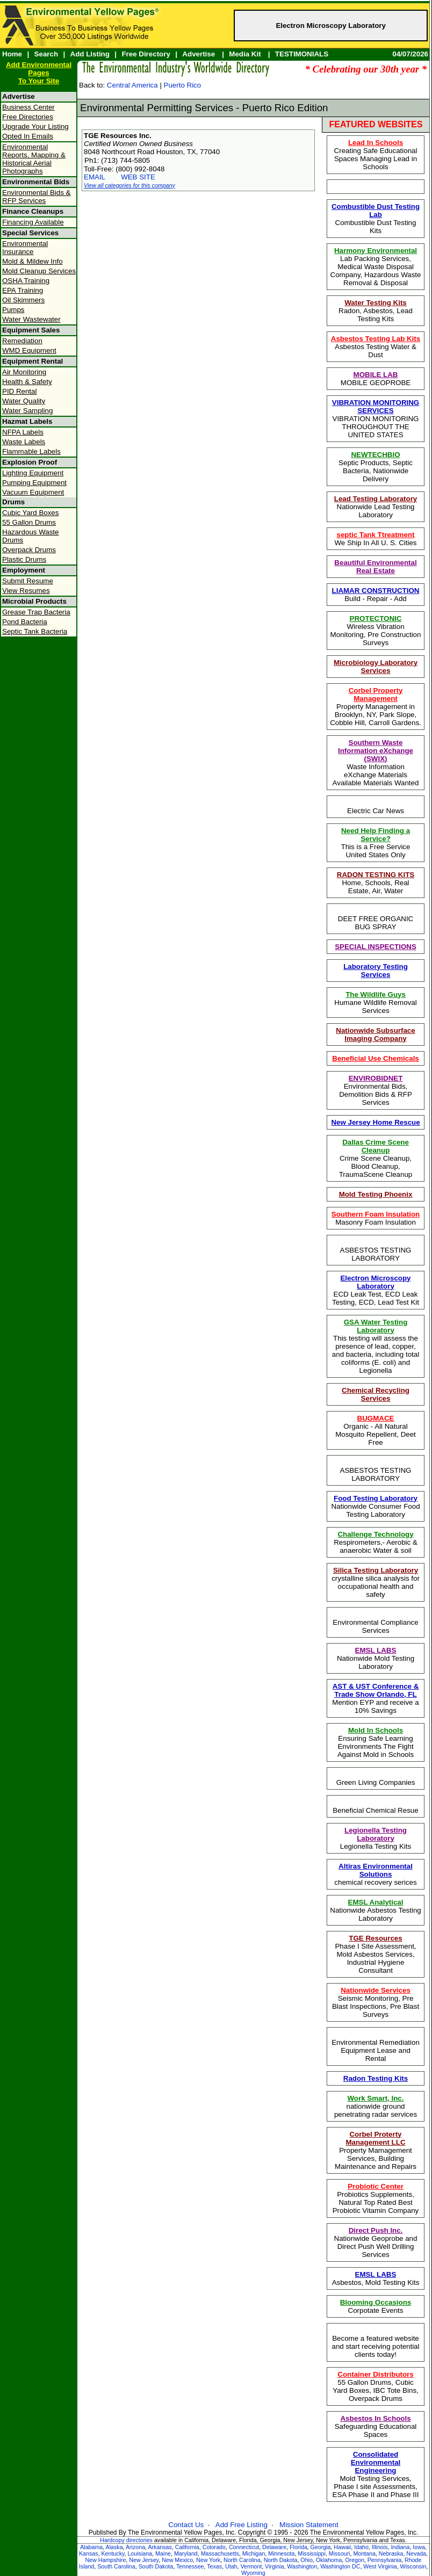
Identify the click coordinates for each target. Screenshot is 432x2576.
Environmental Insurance (25, 248)
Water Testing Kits (375, 303)
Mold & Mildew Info (32, 261)
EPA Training (22, 290)
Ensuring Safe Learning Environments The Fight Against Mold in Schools (375, 1742)
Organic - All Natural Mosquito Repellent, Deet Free (375, 1430)
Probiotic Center (376, 2186)
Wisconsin (413, 2566)
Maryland (186, 2553)
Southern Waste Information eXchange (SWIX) (375, 751)
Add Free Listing (241, 2525)
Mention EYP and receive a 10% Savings (375, 1698)
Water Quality (23, 401)
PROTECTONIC (376, 618)
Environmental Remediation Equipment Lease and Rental (376, 2050)
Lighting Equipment (32, 473)
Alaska (114, 2547)
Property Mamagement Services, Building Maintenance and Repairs (375, 2150)
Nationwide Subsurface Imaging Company (375, 1034)
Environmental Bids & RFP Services (36, 197)
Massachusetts (220, 2553)
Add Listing (90, 54)
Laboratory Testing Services (375, 971)
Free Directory (145, 54)
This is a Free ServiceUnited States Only (376, 843)
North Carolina (242, 2560)
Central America (132, 85)
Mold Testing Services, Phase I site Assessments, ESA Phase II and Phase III (376, 2474)
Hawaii (342, 2547)
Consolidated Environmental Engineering (376, 2462)
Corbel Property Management (376, 694)
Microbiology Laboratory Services (375, 667)
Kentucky (112, 2553)
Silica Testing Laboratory (375, 1570)
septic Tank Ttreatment (376, 535)
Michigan (253, 2553)
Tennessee (190, 2566)
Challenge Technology (375, 1534)
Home (12, 54)
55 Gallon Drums (29, 522)
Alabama (91, 2547)
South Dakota (156, 2566)
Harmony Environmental (375, 251)
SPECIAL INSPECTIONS (375, 947)
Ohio (306, 2560)
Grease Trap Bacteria (36, 612)
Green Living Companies (375, 1782)
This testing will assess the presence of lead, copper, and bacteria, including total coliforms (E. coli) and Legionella (375, 1346)
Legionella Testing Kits (375, 1838)
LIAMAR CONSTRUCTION (376, 591)
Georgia (321, 2547)
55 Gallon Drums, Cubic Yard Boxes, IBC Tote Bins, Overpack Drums (376, 2386)
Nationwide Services (376, 1990)
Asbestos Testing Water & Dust (375, 347)
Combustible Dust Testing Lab (376, 210)
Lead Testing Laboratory (375, 499)
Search (46, 54)
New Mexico (177, 2560)
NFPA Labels (23, 432)
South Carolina (116, 2566)
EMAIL (94, 177)
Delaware (274, 2547)
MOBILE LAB (376, 375)
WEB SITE (138, 177)
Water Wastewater (31, 319)
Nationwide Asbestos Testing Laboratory (375, 1910)
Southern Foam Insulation (376, 1214)
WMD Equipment (29, 350)
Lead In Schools (375, 143)
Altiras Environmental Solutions (376, 1870)
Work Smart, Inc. (376, 2098)
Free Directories (27, 117)
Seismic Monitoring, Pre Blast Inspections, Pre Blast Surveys (375, 2002)
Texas (214, 2566)
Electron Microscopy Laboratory (330, 25)
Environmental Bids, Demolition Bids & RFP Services (375, 1090)
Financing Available (33, 222)
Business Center (28, 107)
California (187, 2547)
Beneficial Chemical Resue (375, 1810)
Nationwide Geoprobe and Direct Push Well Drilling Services (375, 2242)
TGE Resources (375, 1938)
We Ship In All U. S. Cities (375, 539)
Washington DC (340, 2566)
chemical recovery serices (375, 1874)
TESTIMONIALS (301, 54)
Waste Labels (23, 442)
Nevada (416, 2553)
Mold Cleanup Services (39, 271)
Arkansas (159, 2547)
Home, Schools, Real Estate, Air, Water (375, 883)
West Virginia (380, 2566)
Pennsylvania (384, 2560)
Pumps (13, 310)
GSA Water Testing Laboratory (376, 1326)
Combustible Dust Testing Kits (376, 218)
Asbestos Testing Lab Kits (375, 339)
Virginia (274, 2566)
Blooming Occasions (376, 2302)
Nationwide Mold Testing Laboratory (375, 1658)
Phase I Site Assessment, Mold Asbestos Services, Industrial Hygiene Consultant (375, 1954)
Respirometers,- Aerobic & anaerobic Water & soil (375, 1542)
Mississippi (312, 2553)
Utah (231, 2566)
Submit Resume (27, 581)
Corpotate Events (376, 2306)
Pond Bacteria (24, 622)
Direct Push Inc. (376, 2230)
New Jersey (144, 2560)
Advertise (198, 54)
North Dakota (281, 2560)
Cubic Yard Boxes (30, 513)
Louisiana (139, 2553)
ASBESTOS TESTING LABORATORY (376, 1254)
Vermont (251, 2566)
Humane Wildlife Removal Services (375, 1002)
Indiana (400, 2547)
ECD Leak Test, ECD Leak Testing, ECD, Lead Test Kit (375, 1290)
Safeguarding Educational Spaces (376, 2426)
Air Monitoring (24, 372)
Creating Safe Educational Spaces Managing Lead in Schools (375, 155)
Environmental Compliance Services (375, 1626)
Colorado (214, 2547)
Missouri (339, 2553)
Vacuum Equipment (33, 492)
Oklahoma (329, 2560)
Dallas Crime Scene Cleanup (375, 1146)
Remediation (22, 341)
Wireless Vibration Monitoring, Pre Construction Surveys (375, 630)
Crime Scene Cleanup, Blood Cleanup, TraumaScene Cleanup (376, 1158)
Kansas (88, 2553)
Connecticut (244, 2547)
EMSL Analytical (376, 1902)
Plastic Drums (24, 559)
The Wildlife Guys (375, 994)
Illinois (380, 2547)
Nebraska (391, 2553)
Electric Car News (375, 811)
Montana (364, 2553)
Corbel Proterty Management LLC (375, 2138)
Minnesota (281, 2553)
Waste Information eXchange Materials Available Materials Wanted (376, 763)
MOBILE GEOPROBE (376, 379)
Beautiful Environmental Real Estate (375, 567)
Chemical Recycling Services (375, 1394)
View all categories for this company (129, 185)
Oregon (354, 2560)
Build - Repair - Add (376, 595)
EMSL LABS (376, 1650)
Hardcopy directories (126, 2540)
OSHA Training (25, 281)
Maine (163, 2553)
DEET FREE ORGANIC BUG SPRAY (375, 923)
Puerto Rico (182, 85)
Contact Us (186, 2525)
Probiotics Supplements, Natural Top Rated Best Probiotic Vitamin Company (376, 2198)
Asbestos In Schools (375, 2418)
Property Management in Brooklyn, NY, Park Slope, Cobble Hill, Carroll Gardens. (375, 706)
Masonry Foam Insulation (376, 1218)
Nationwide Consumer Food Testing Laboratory (375, 1506)
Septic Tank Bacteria (34, 631)
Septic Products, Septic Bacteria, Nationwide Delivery (376, 467)
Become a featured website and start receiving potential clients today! (376, 2346)
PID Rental (19, 391)
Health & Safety (27, 382)
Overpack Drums (29, 550)
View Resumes (26, 591)
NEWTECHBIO (375, 455)
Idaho (361, 2547)
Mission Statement (309, 2525)
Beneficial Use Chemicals (375, 1058)
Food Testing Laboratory (375, 1498)
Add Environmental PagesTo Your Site (38, 73)
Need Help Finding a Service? (375, 835)
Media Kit (245, 54)
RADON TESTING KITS (375, 875)
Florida (298, 2547)
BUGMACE (375, 1418)
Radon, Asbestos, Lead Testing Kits (376, 311)
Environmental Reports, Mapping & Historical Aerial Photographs (34, 159)
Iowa (419, 2547)
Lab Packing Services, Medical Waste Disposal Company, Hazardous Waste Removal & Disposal (375, 267)
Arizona (135, 2547)
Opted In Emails (27, 136)
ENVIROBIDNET (376, 1078)
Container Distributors (375, 2374)
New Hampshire (105, 2560)
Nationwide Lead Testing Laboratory (375, 507)
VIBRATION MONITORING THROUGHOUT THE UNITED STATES (375, 419)
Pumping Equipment (34, 483)
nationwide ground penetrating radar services (375, 2106)
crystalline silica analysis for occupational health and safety (376, 1582)
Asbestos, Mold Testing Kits (376, 2278)
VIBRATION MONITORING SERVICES (375, 407)
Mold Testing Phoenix (376, 1194)
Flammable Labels (31, 451)
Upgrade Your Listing (35, 126)
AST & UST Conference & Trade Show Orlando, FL (376, 1690)
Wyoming (253, 2573)
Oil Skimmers (23, 300)
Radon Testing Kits (375, 2078)
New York (208, 2560)
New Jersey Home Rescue (375, 1122)
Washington (302, 2566)
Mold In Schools (375, 1730)
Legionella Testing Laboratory (375, 1834)
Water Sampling (27, 411)
